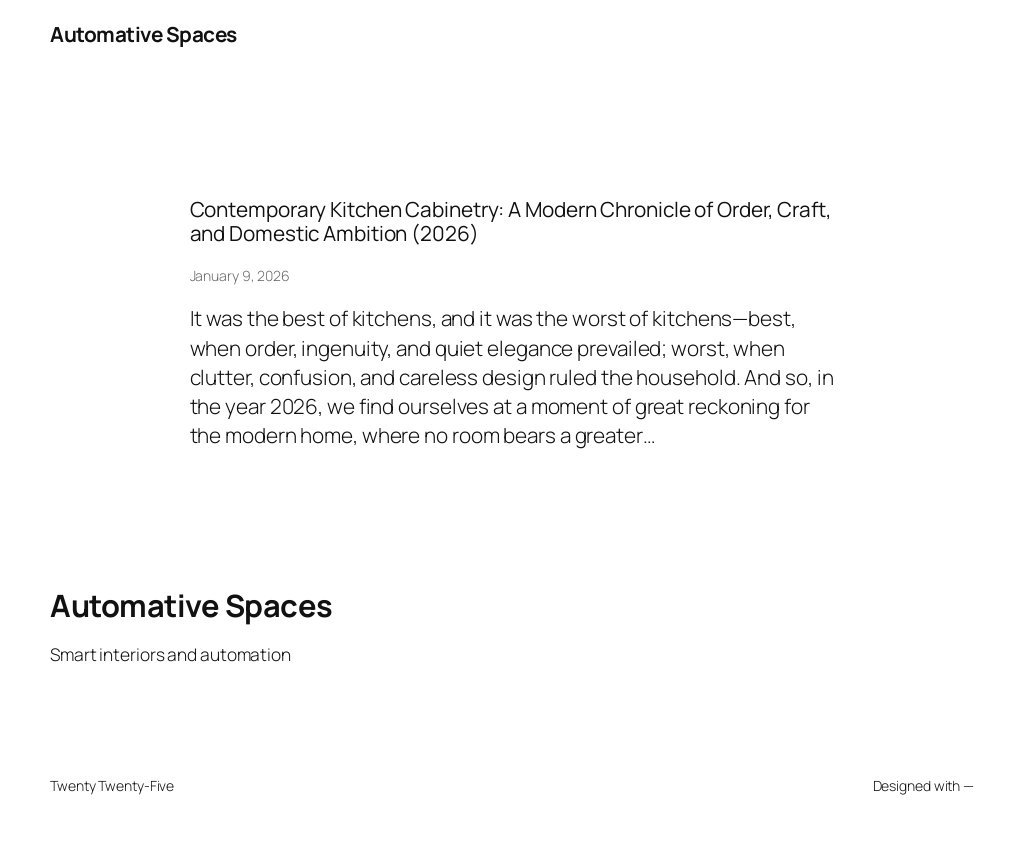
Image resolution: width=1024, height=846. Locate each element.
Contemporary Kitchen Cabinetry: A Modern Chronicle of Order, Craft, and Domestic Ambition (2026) (511, 221)
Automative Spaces (143, 34)
